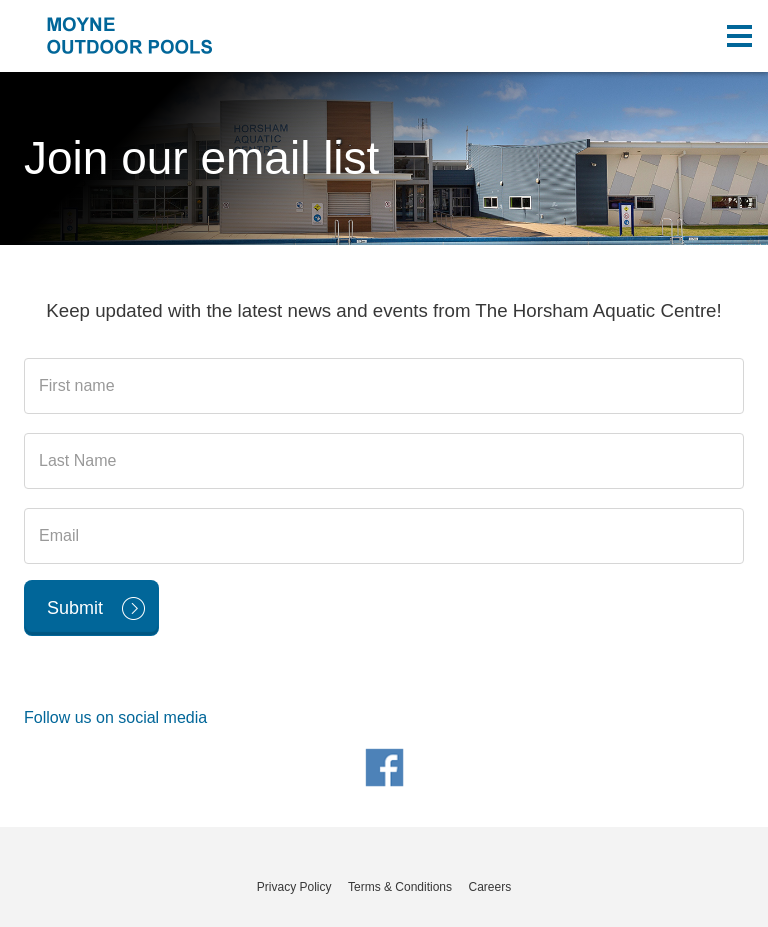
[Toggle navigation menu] (739, 36)
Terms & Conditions (400, 887)
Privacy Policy (294, 887)
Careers (489, 887)
